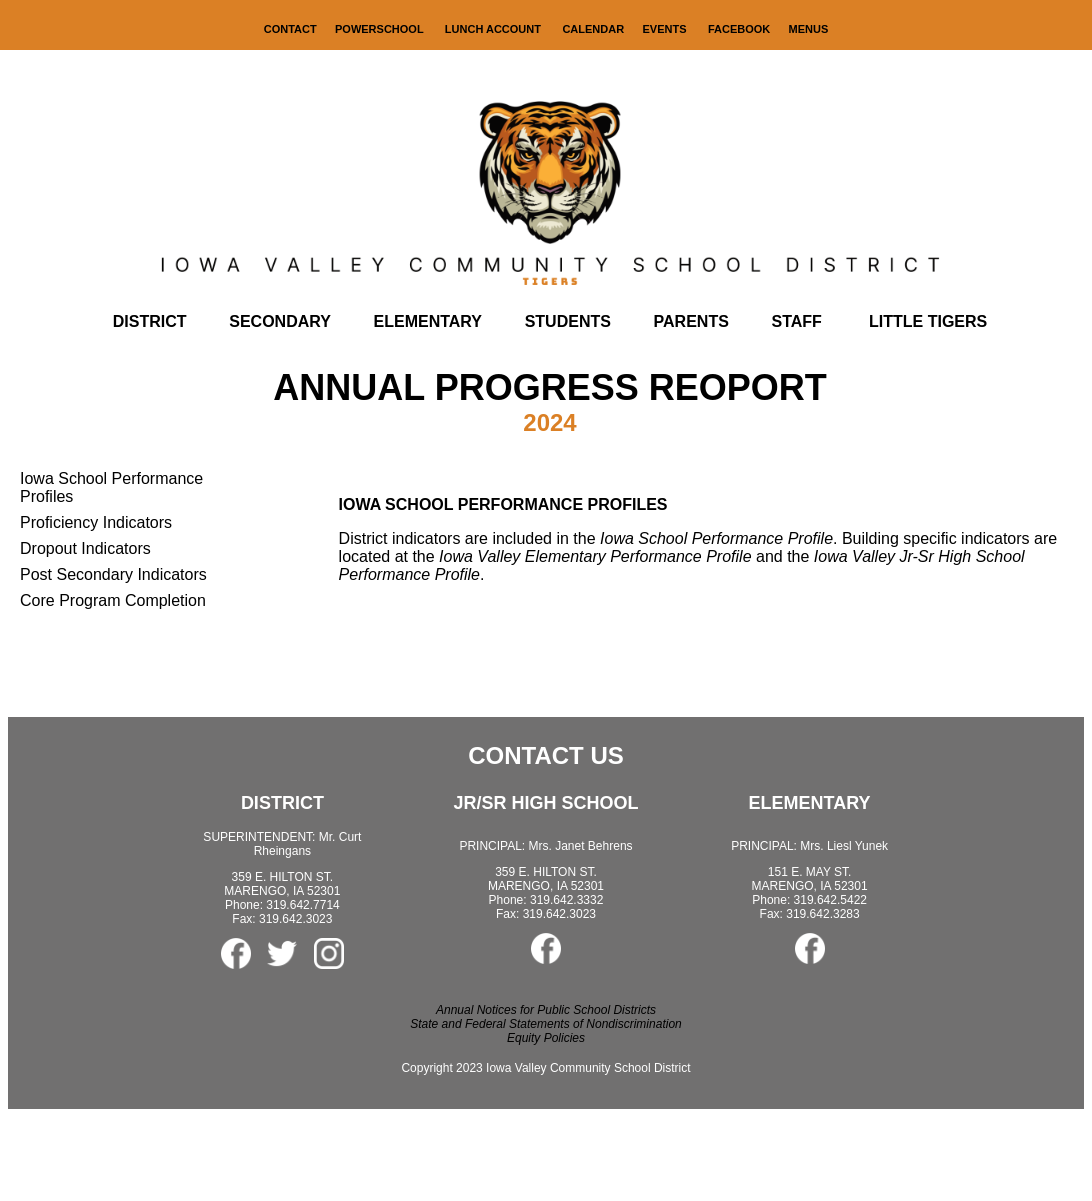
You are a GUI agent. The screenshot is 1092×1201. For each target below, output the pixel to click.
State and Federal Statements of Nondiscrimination (545, 1024)
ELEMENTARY (428, 321)
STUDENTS (568, 321)
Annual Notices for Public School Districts (546, 1010)
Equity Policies (546, 1038)
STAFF (797, 321)
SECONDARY (280, 321)
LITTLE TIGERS (928, 321)
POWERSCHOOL (380, 29)
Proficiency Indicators (96, 522)
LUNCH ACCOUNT (494, 29)
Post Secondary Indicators (113, 574)
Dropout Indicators (85, 548)
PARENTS (691, 321)
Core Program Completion (113, 600)
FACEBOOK (739, 29)
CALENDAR (593, 29)
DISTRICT (150, 321)
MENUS (809, 29)
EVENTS (664, 29)
